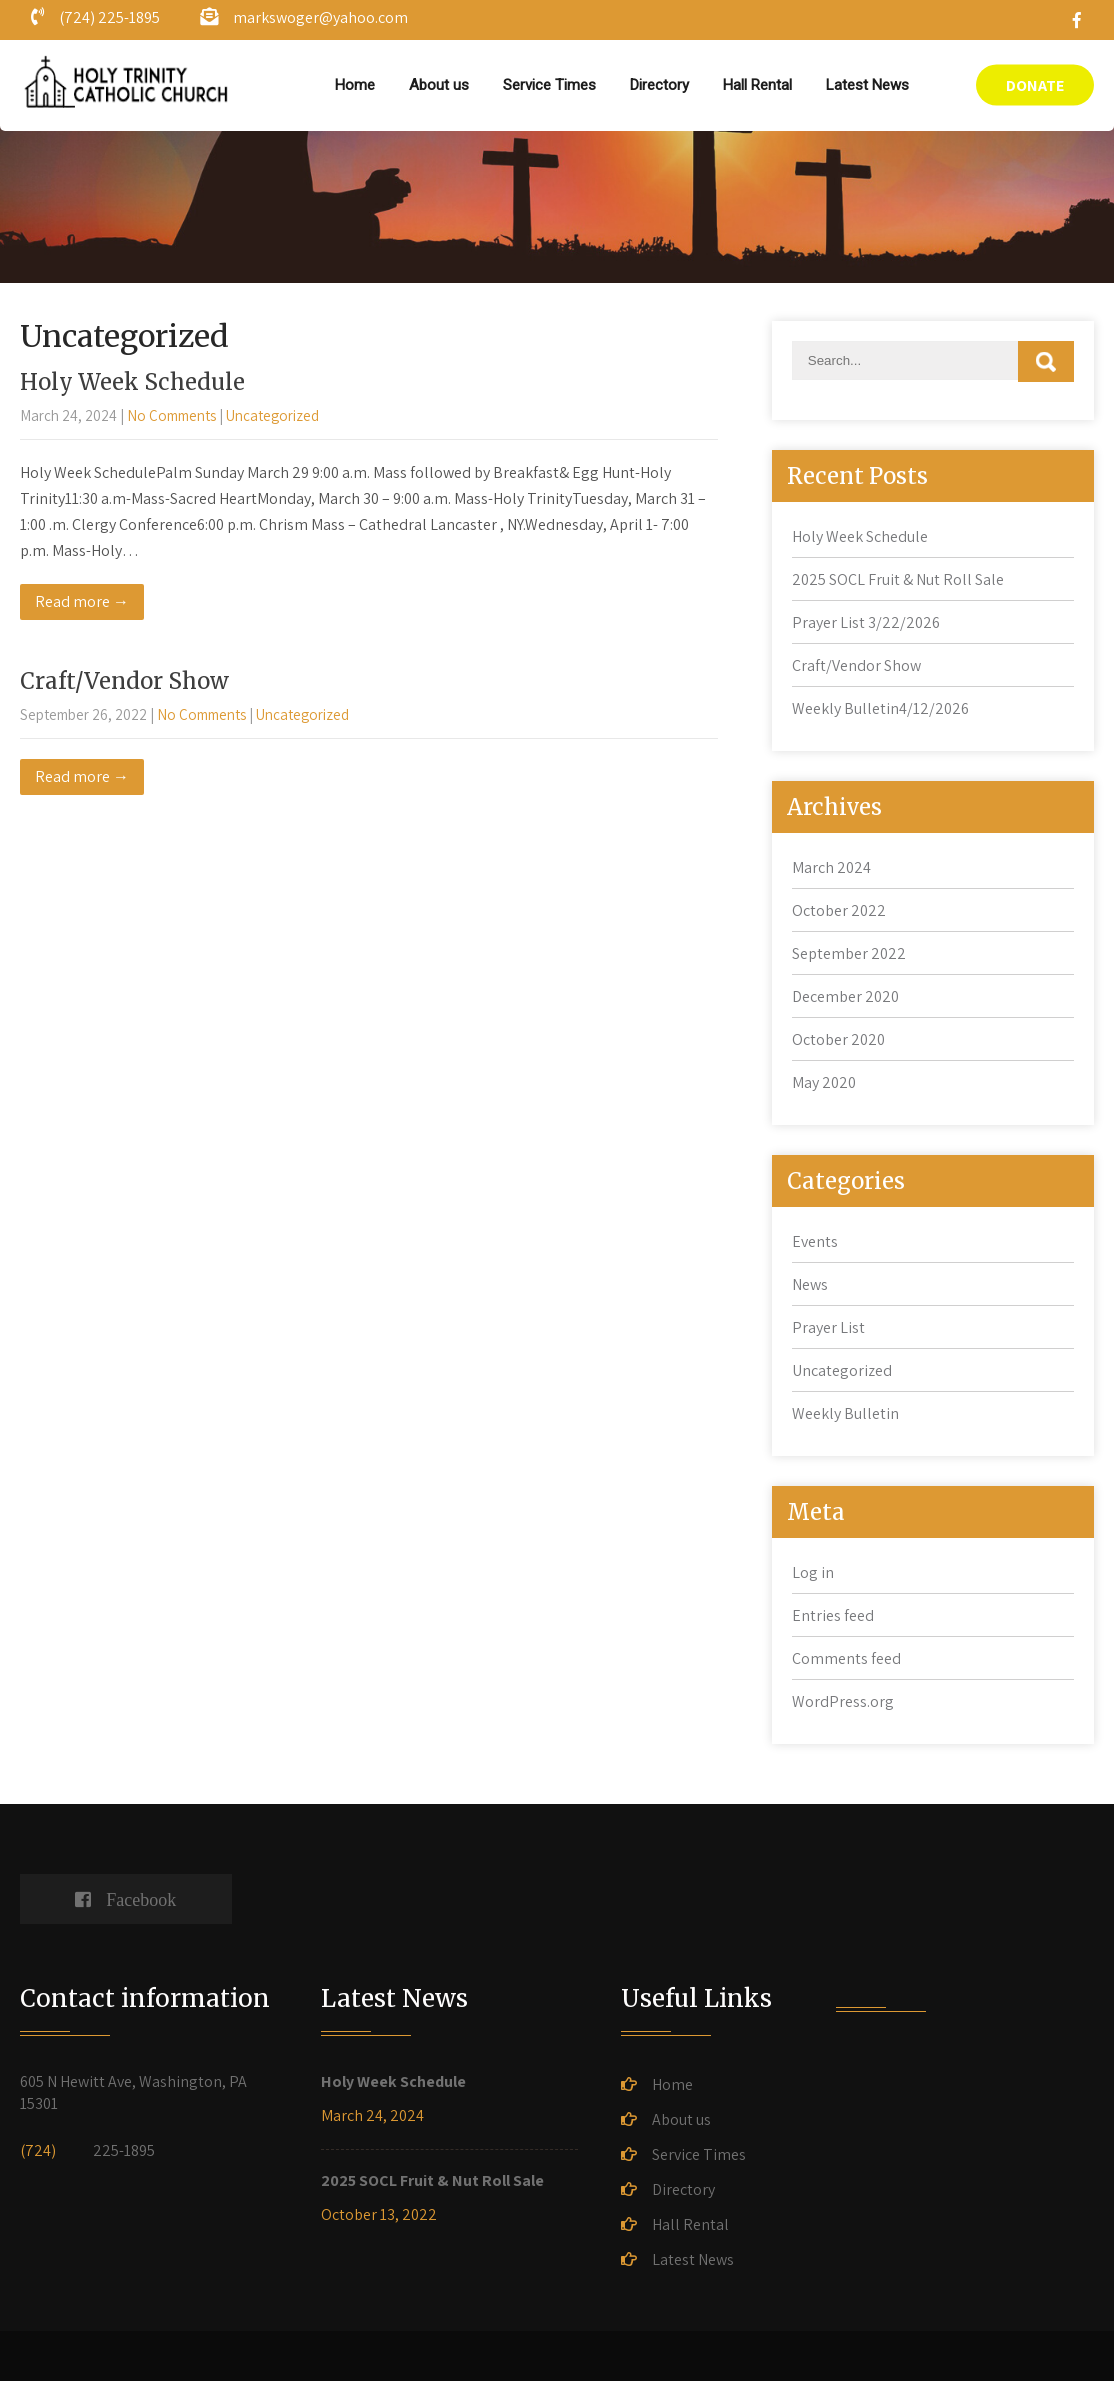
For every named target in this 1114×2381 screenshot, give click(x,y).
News (810, 1284)
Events (815, 1241)
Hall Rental (757, 85)
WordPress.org (843, 1701)
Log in (813, 1572)
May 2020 (824, 1082)
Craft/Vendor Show (124, 681)
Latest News (867, 85)
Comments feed (846, 1658)
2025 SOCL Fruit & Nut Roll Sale (898, 579)
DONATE (1035, 85)
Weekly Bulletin (845, 1413)
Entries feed (833, 1615)
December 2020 (845, 996)
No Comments (171, 415)
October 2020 (838, 1039)
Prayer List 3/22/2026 (866, 622)
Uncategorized (272, 415)
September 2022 (849, 953)
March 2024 (831, 867)
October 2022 (839, 910)
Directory (659, 85)
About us (439, 85)
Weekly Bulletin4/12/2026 (880, 708)
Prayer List (828, 1327)
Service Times (549, 85)
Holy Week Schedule (132, 382)
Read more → (82, 601)
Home (355, 85)
